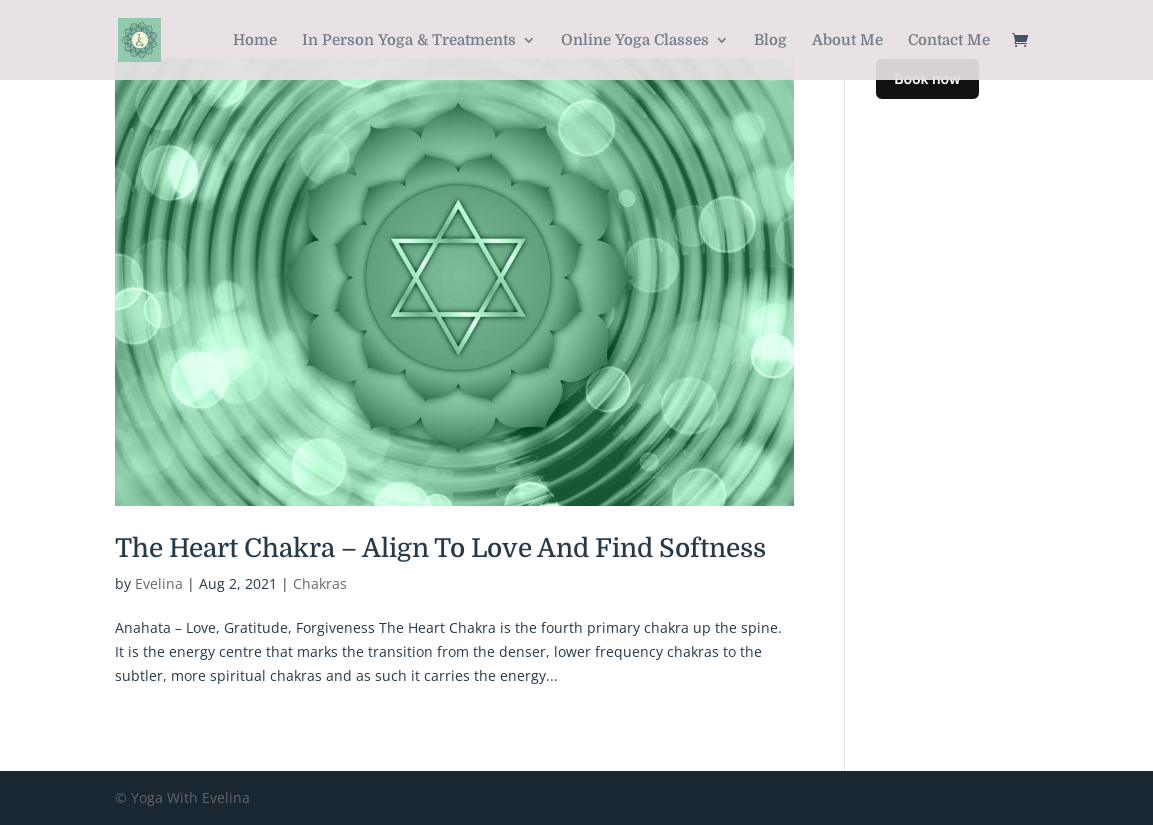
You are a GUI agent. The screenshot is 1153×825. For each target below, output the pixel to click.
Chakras (320, 583)
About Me (847, 41)
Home (255, 41)
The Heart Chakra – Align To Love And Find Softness (440, 548)
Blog (770, 41)
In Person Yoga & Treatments (409, 41)
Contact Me (949, 41)
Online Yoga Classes (635, 41)
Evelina (159, 583)
